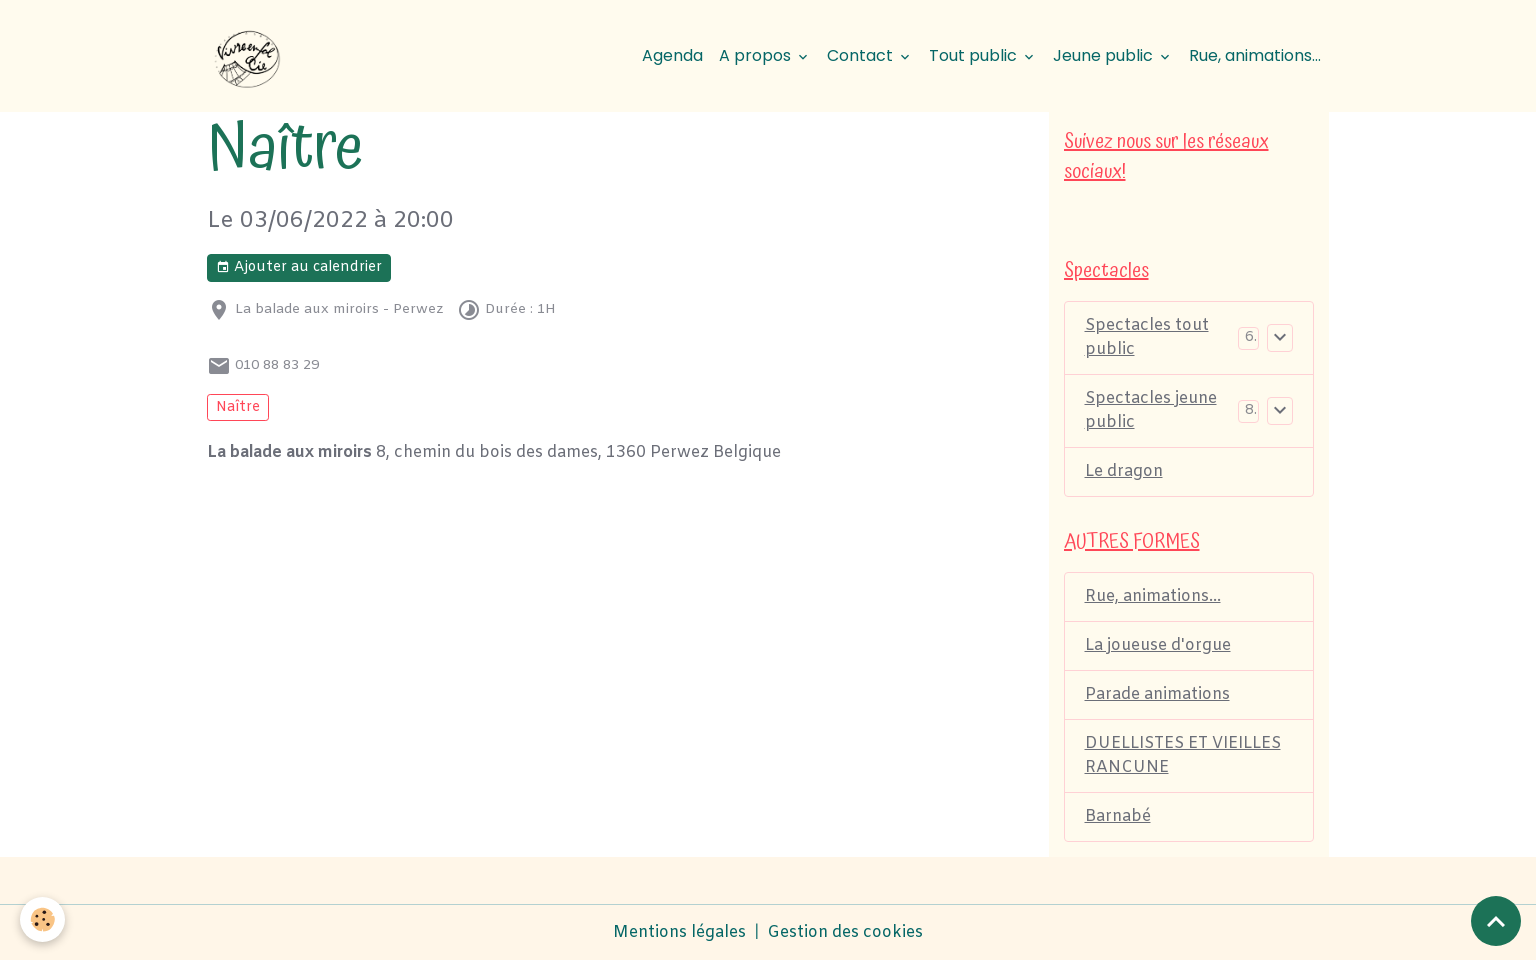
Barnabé (1118, 816)
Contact (862, 55)
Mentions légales (679, 932)
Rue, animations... (1255, 55)
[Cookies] (42, 919)
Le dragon (1124, 471)
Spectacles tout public (1147, 337)
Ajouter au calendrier (299, 267)
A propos (757, 55)
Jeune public (1105, 55)
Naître (238, 407)
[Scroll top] (1496, 921)
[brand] (251, 56)
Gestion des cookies (845, 932)
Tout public (975, 55)
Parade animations (1157, 694)
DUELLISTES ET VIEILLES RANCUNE (1183, 755)
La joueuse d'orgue (1158, 645)
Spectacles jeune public (1151, 410)
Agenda (672, 55)
